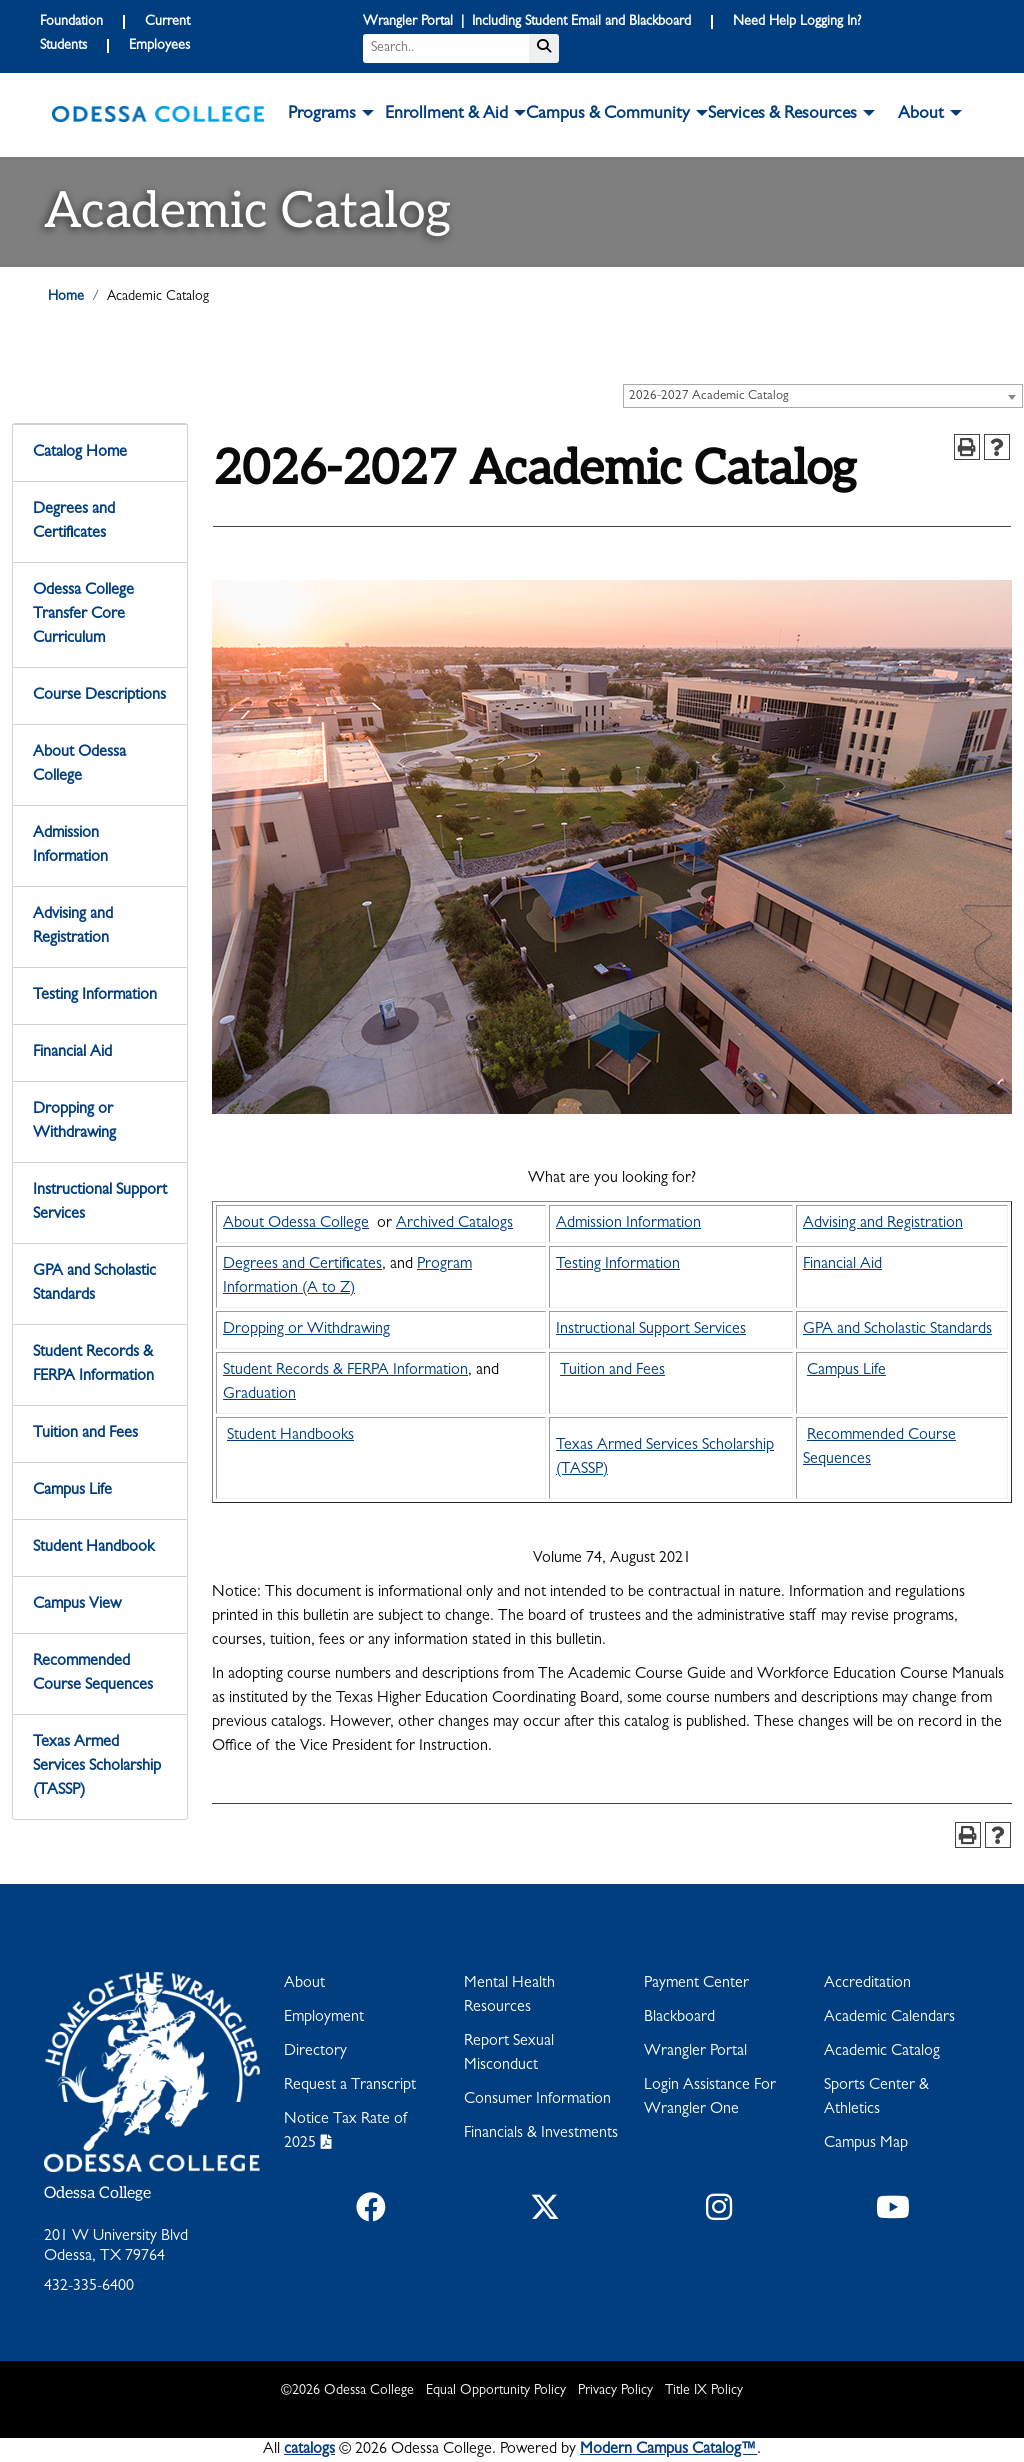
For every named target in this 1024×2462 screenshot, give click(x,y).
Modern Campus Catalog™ (668, 2450)
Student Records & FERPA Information (93, 1365)
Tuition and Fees (85, 1434)
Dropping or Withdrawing (74, 1122)
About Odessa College (79, 765)
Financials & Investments (541, 2134)
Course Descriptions (99, 696)
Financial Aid (72, 1053)
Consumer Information (537, 2100)
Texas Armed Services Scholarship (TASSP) (97, 1767)
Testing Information (95, 996)
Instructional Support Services (100, 1203)
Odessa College (97, 2193)
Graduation (259, 1395)
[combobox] (823, 396)
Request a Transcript (350, 2086)
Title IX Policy (704, 2391)
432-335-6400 (89, 2287)
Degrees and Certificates (74, 522)
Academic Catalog (882, 2052)
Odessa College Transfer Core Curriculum (83, 615)
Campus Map (866, 2144)
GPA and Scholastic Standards (94, 1284)
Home (66, 297)
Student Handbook (93, 1548)
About (304, 1984)
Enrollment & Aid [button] (446, 115)
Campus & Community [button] (608, 115)
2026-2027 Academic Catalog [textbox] (709, 396)
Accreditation (867, 1984)
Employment (324, 2018)
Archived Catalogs (454, 1224)
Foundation (71, 22)
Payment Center (696, 1984)
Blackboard (679, 2018)
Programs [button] (322, 115)
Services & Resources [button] (782, 115)
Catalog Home (80, 453)
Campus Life (72, 1491)
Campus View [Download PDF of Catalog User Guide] (77, 1605)
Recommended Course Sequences (93, 1674)
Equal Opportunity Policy (496, 2391)
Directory (315, 2052)
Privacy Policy (615, 2391)
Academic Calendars (889, 2018)
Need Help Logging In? (797, 22)
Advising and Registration (73, 927)
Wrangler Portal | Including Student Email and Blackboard (527, 22)
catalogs (309, 2450)
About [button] (921, 115)
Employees (159, 46)
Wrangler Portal (695, 2052)
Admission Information (70, 846)
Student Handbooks (290, 1436)
